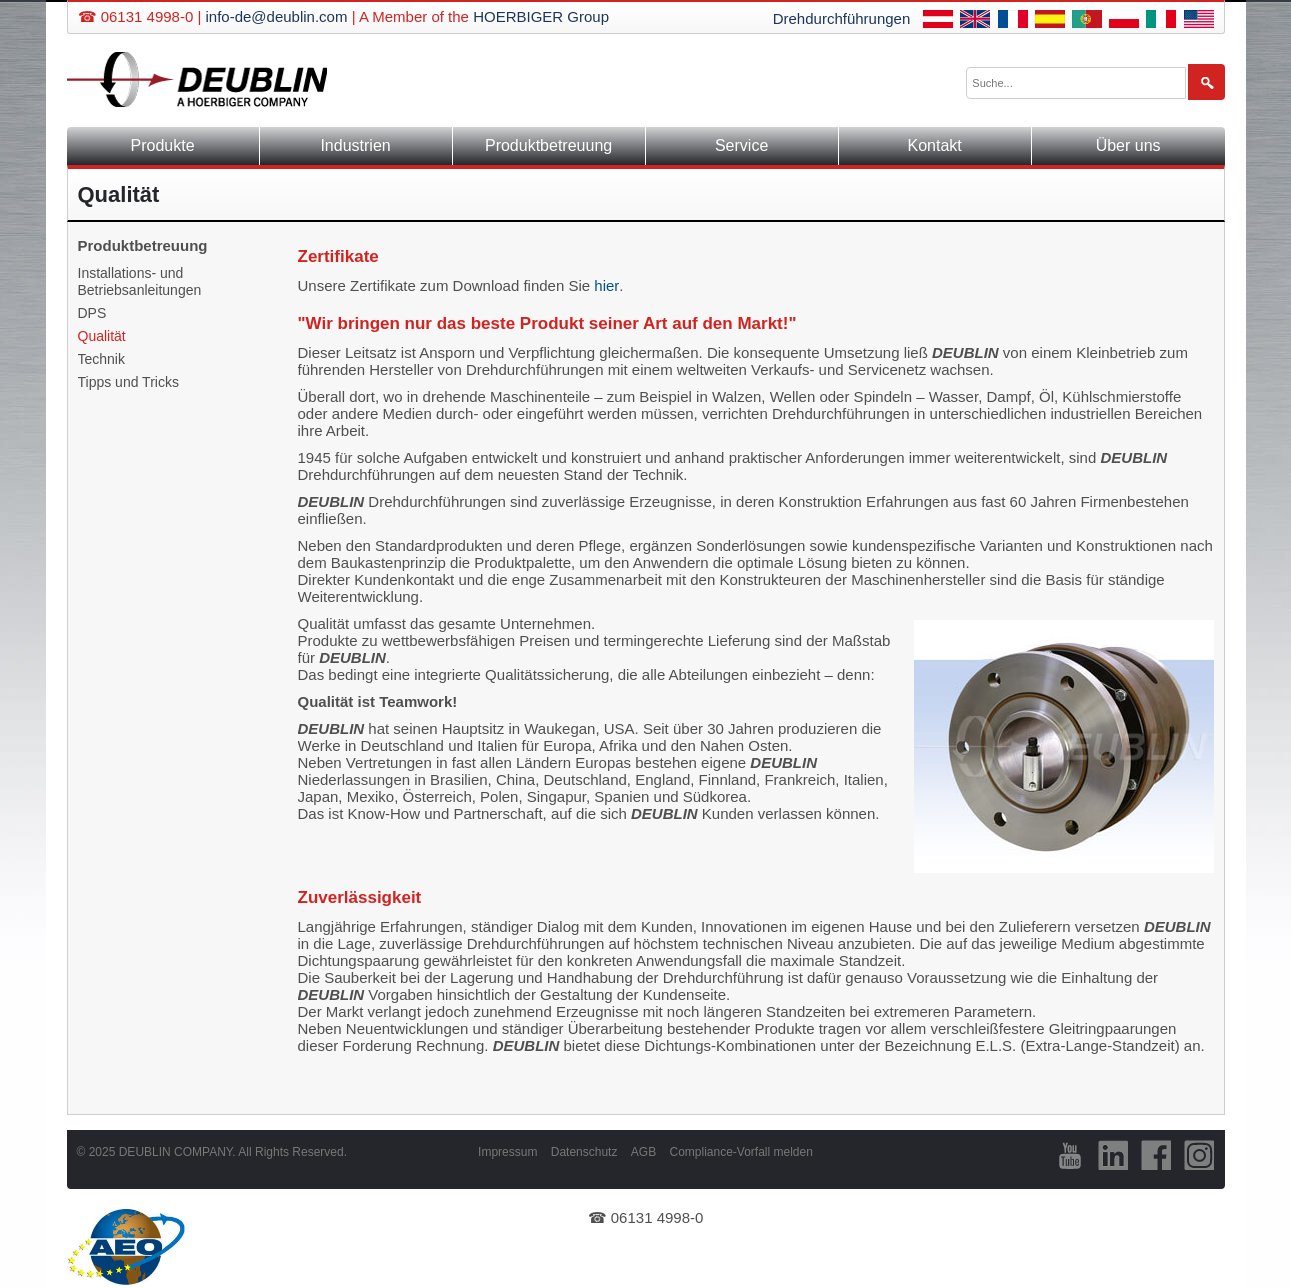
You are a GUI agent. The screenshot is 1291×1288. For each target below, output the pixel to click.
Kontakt (935, 145)
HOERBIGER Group (541, 16)
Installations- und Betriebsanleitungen (140, 281)
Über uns (1128, 145)
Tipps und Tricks (128, 382)
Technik (101, 359)
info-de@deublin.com (276, 16)
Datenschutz (584, 1152)
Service (741, 145)
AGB (643, 1152)
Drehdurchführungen (842, 18)
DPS (92, 313)
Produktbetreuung (548, 145)
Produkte (162, 145)
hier (606, 285)
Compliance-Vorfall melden (740, 1152)
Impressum (507, 1152)
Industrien (355, 145)
